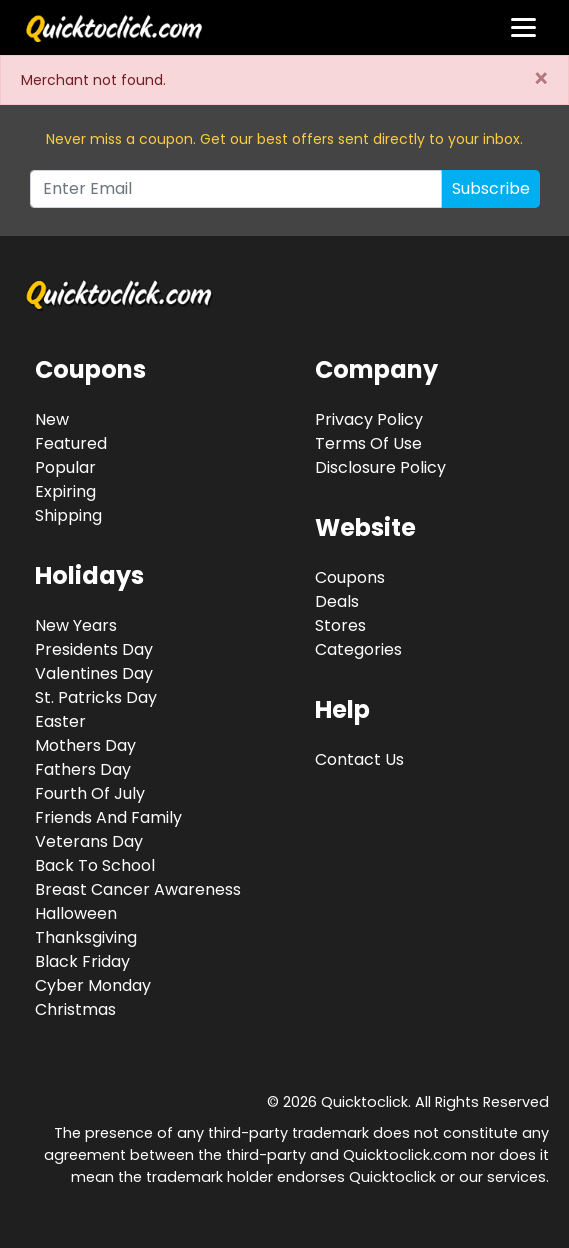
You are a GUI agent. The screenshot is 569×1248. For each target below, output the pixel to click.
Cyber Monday (93, 985)
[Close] (540, 80)
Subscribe (491, 188)
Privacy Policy (369, 419)
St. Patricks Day (96, 697)
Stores (340, 625)
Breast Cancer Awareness (138, 889)
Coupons (350, 577)
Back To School (95, 865)
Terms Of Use (368, 443)
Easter (60, 721)
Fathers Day (83, 769)
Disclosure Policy (380, 467)
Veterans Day (89, 841)
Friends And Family (108, 817)
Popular (65, 467)
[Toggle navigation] (523, 27)
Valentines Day (94, 673)
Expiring (65, 491)
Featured (71, 443)
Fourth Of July (90, 793)
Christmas (75, 1009)
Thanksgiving (86, 937)
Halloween (76, 913)
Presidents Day (94, 649)
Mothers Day (85, 745)
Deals (337, 601)
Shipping (68, 515)
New (52, 419)
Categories (358, 649)
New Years (76, 625)
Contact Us (359, 759)
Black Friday (82, 961)
